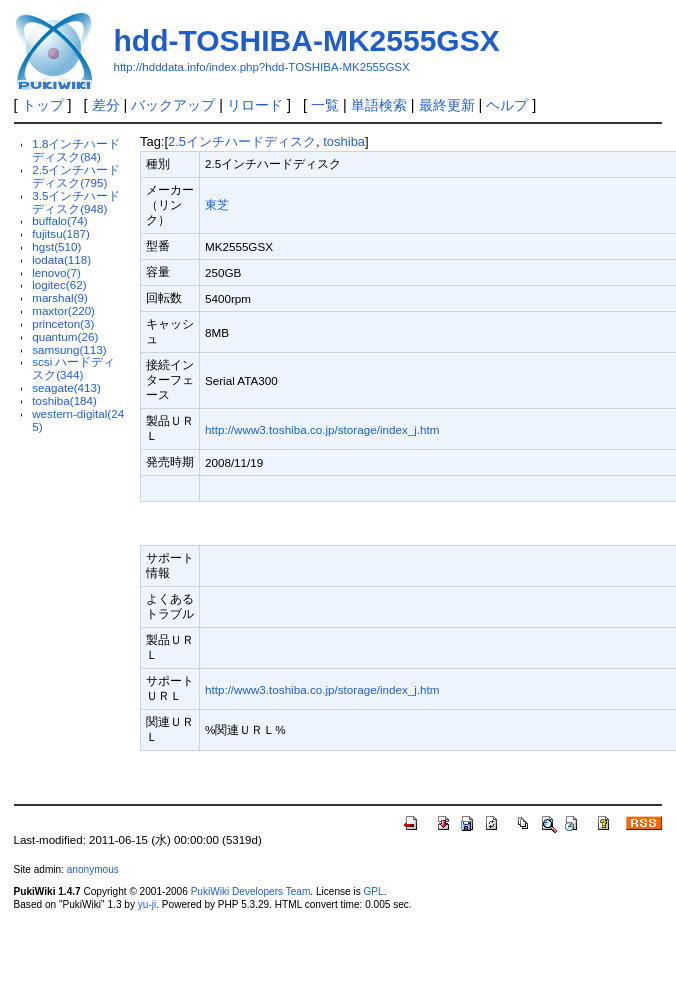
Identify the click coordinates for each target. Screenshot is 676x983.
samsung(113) (69, 349)
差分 (106, 105)
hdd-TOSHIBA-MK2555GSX (307, 40)
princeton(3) (63, 323)
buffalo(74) (60, 220)
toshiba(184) (64, 400)
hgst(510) (56, 246)
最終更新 (447, 105)
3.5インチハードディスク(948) (76, 202)
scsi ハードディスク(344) (73, 368)
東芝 (217, 204)
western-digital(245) (78, 420)
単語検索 (379, 105)
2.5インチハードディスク (242, 141)
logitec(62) (59, 284)
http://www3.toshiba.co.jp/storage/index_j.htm (322, 429)
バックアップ (173, 105)
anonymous (93, 869)
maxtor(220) (63, 310)
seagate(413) (66, 387)
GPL (374, 891)
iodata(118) (61, 259)
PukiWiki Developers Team (251, 891)
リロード (255, 105)
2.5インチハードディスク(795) (76, 176)
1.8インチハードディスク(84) (76, 150)
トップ (43, 105)
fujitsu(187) (61, 233)
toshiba (344, 141)
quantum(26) (65, 336)
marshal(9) (60, 297)
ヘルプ (507, 105)
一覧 (325, 105)
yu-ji (147, 904)
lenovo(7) (56, 272)
